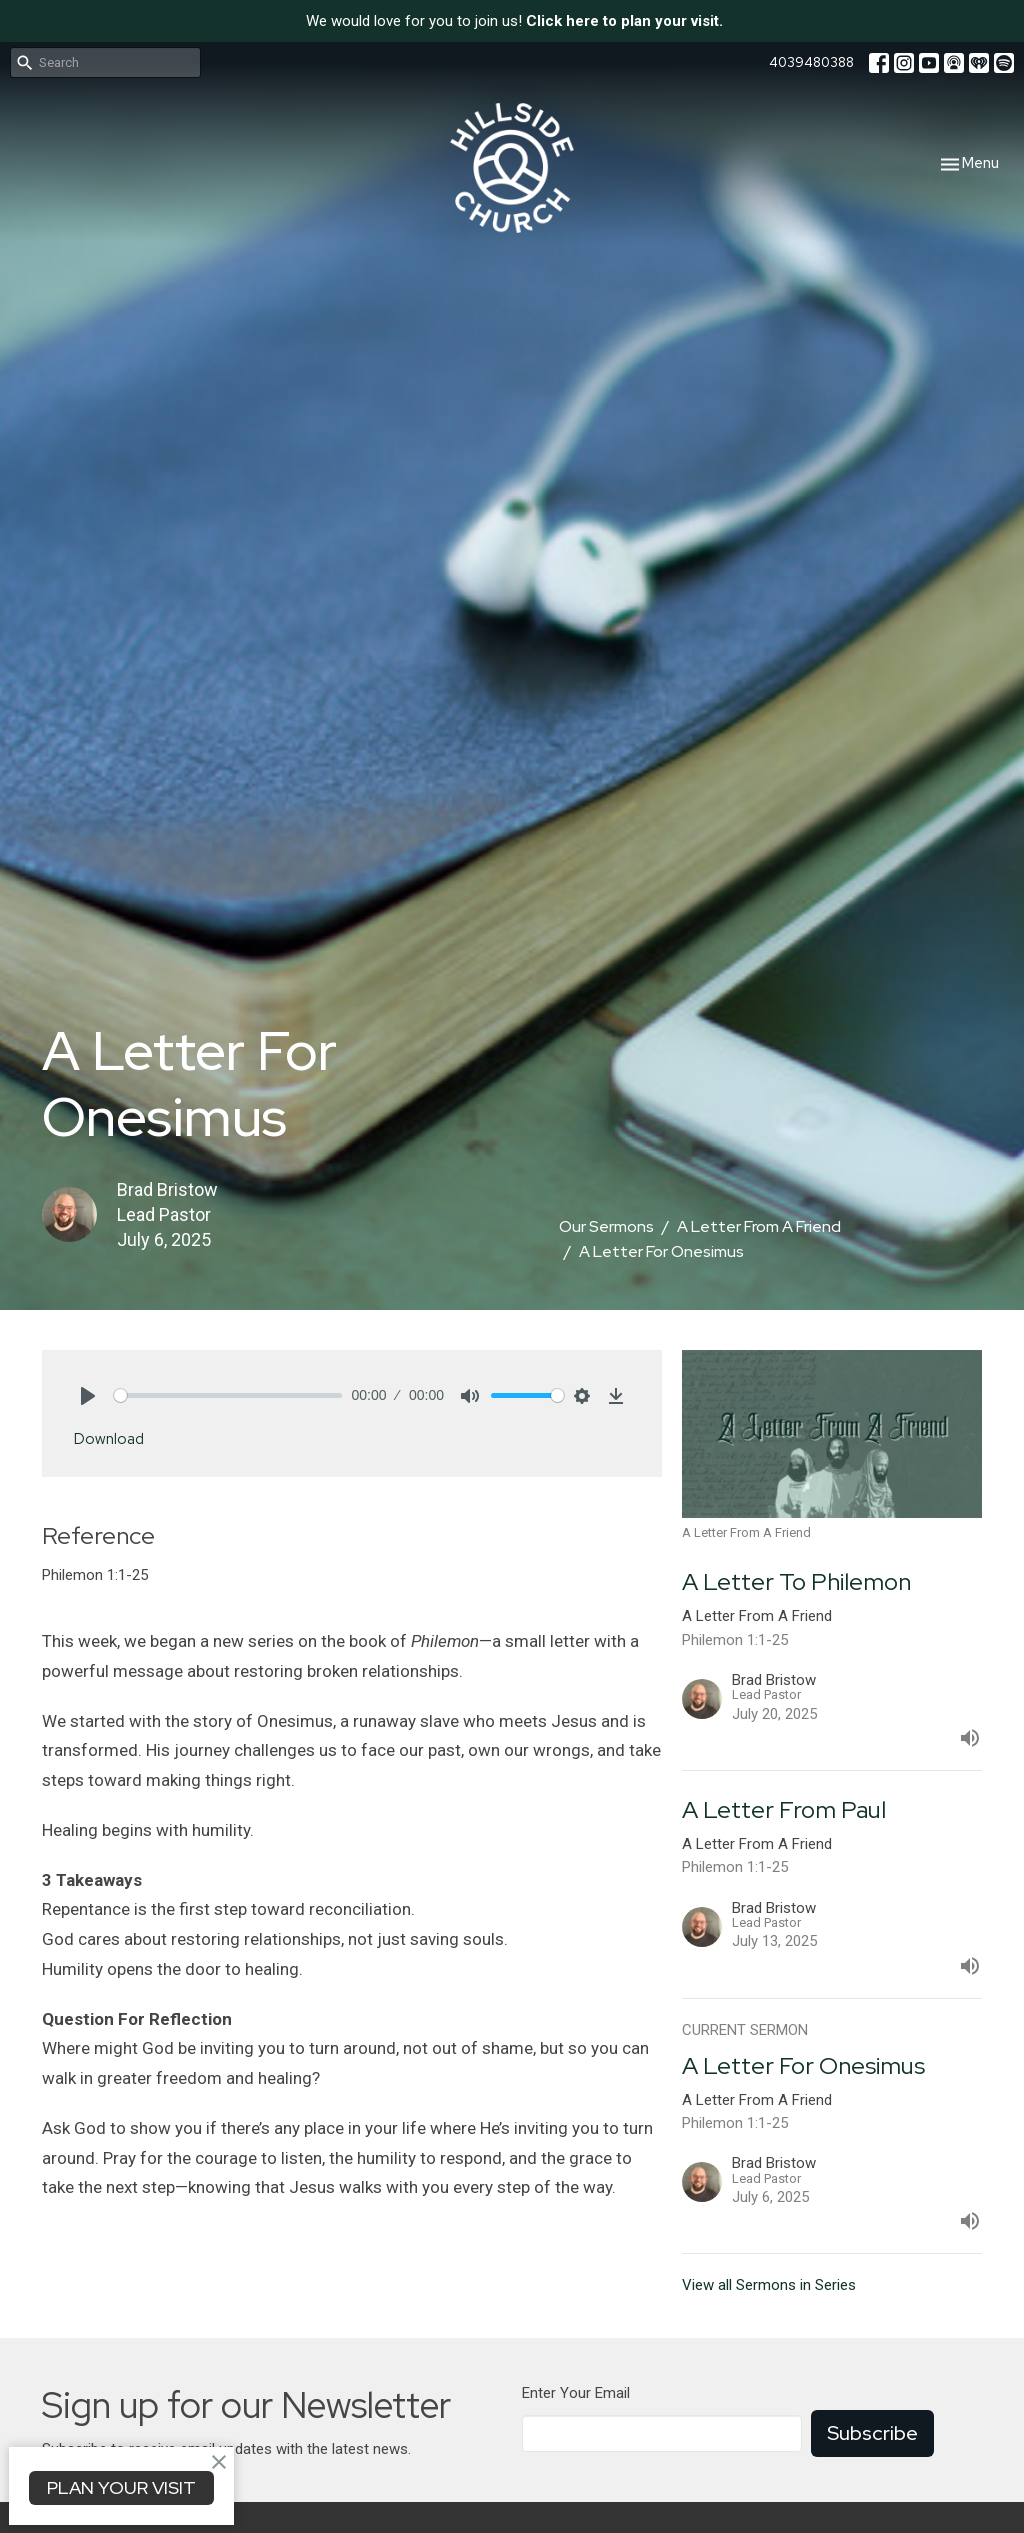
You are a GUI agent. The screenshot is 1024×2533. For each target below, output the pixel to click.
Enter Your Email (576, 2393)
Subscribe (872, 2433)
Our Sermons (606, 1226)
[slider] (228, 1395)
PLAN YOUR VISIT (121, 2487)
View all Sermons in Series (769, 2285)
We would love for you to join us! (514, 21)
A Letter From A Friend (759, 1226)
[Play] (88, 1396)
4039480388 (811, 62)
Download (109, 1439)
